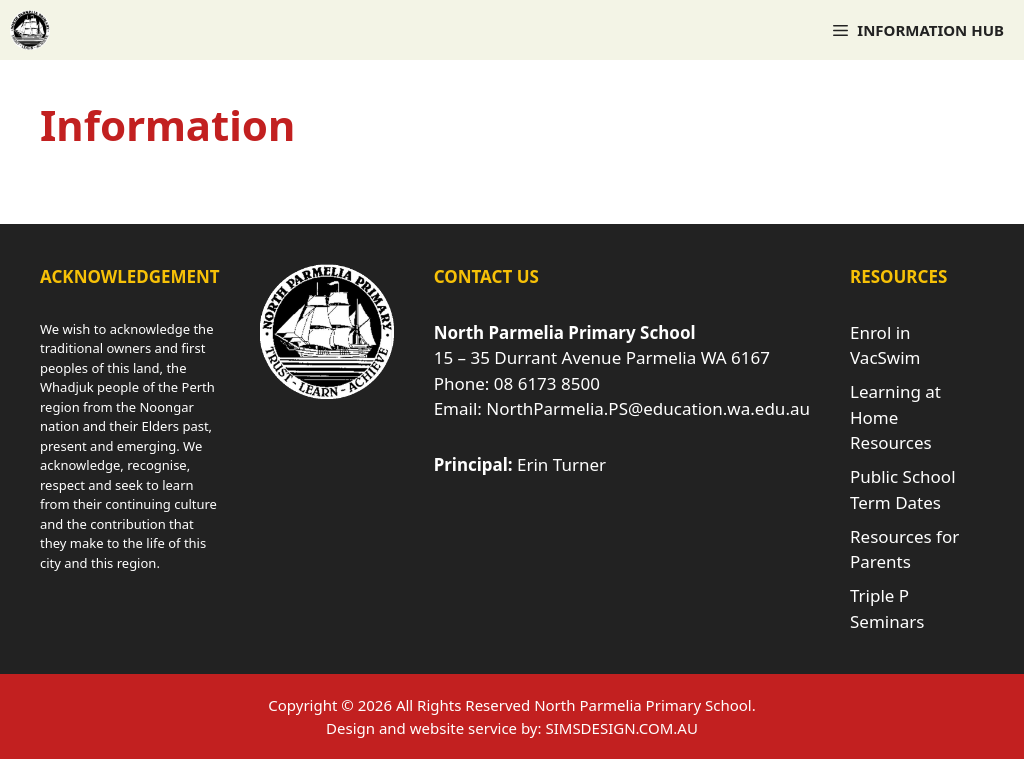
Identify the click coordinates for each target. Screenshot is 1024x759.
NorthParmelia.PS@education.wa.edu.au (648, 408)
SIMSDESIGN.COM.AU (621, 728)
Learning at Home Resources (895, 417)
